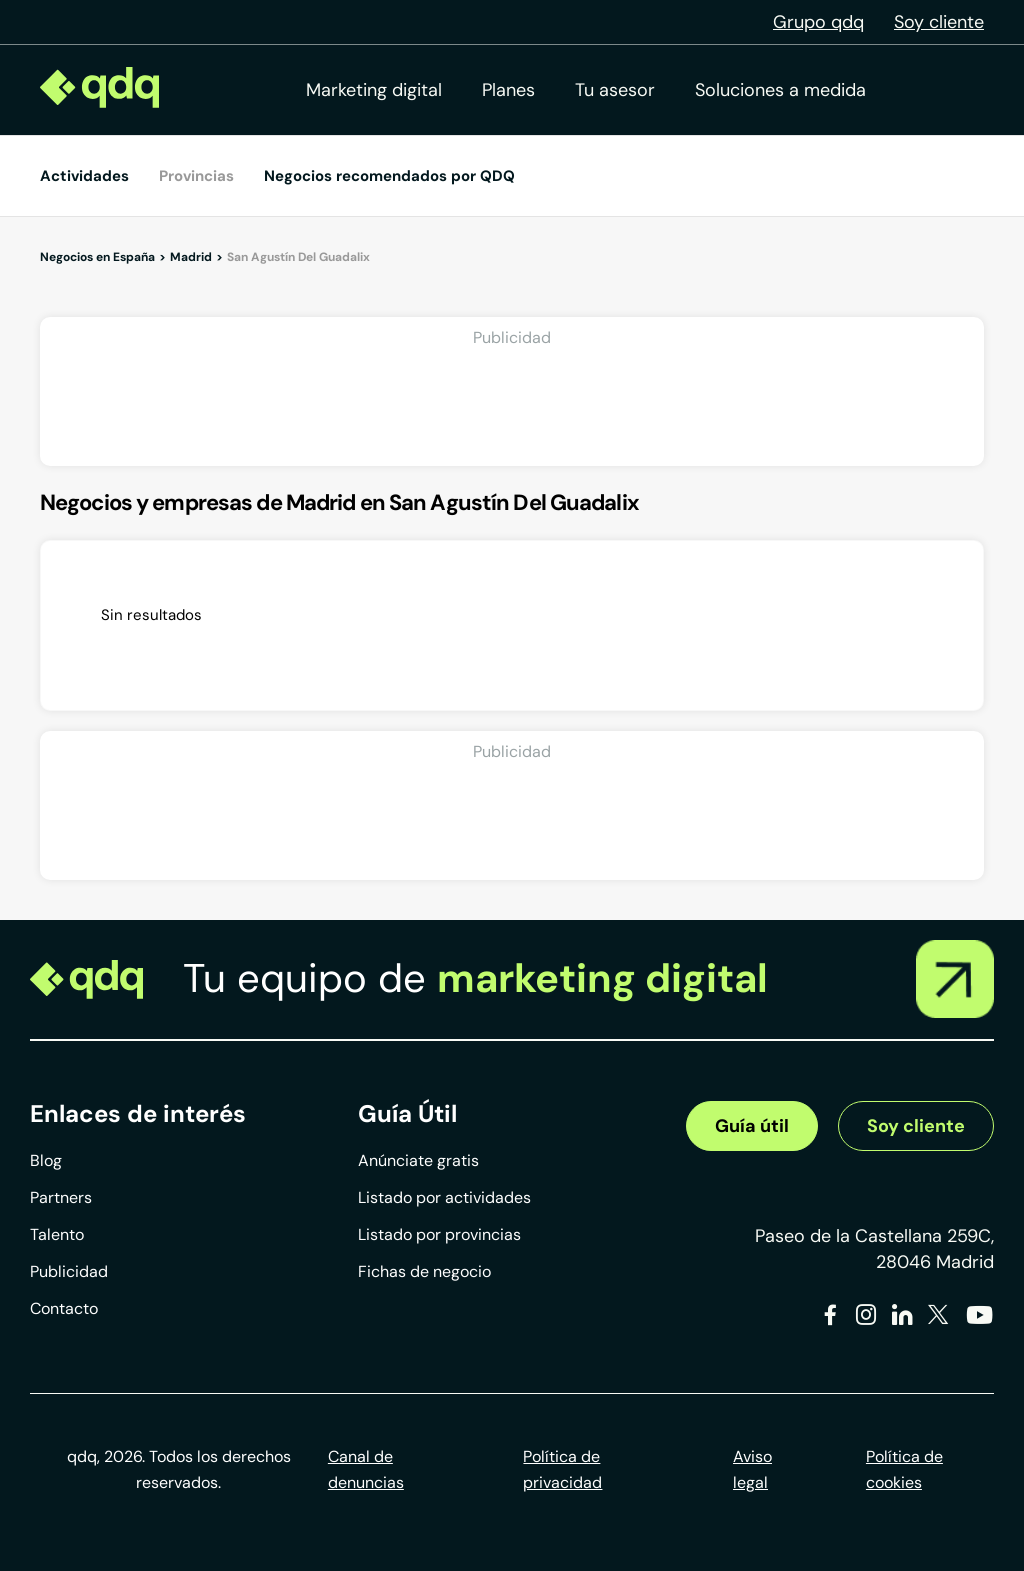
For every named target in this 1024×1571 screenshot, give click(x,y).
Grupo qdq (818, 22)
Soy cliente (939, 22)
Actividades (84, 176)
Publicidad (69, 1271)
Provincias (196, 176)
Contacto (64, 1308)
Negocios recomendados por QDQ (389, 176)
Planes (508, 90)
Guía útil (752, 1126)
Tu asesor (615, 90)
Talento (57, 1234)
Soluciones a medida (780, 90)
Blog (46, 1160)
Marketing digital (374, 90)
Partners (61, 1197)
